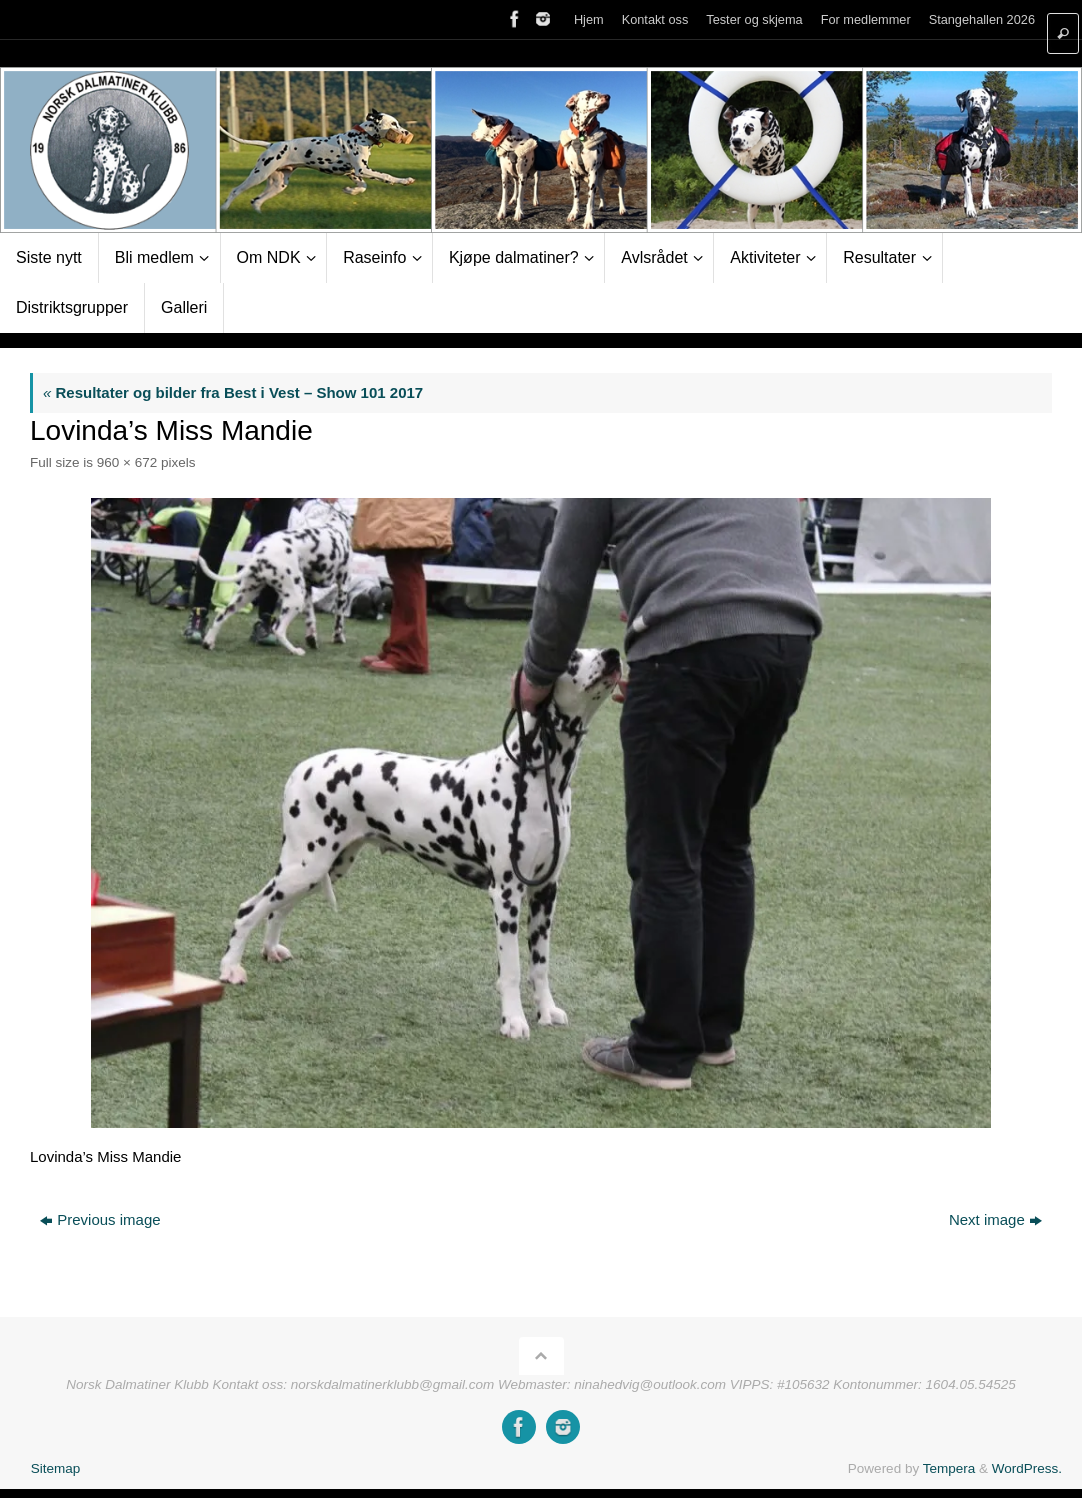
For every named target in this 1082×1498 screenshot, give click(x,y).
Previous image (100, 1219)
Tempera (949, 1468)
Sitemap (56, 1468)
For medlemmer (866, 19)
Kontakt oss (655, 19)
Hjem (589, 19)
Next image (995, 1219)
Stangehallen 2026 (982, 19)
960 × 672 (127, 462)
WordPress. (1027, 1468)
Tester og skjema (754, 19)
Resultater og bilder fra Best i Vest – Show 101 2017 (233, 392)
